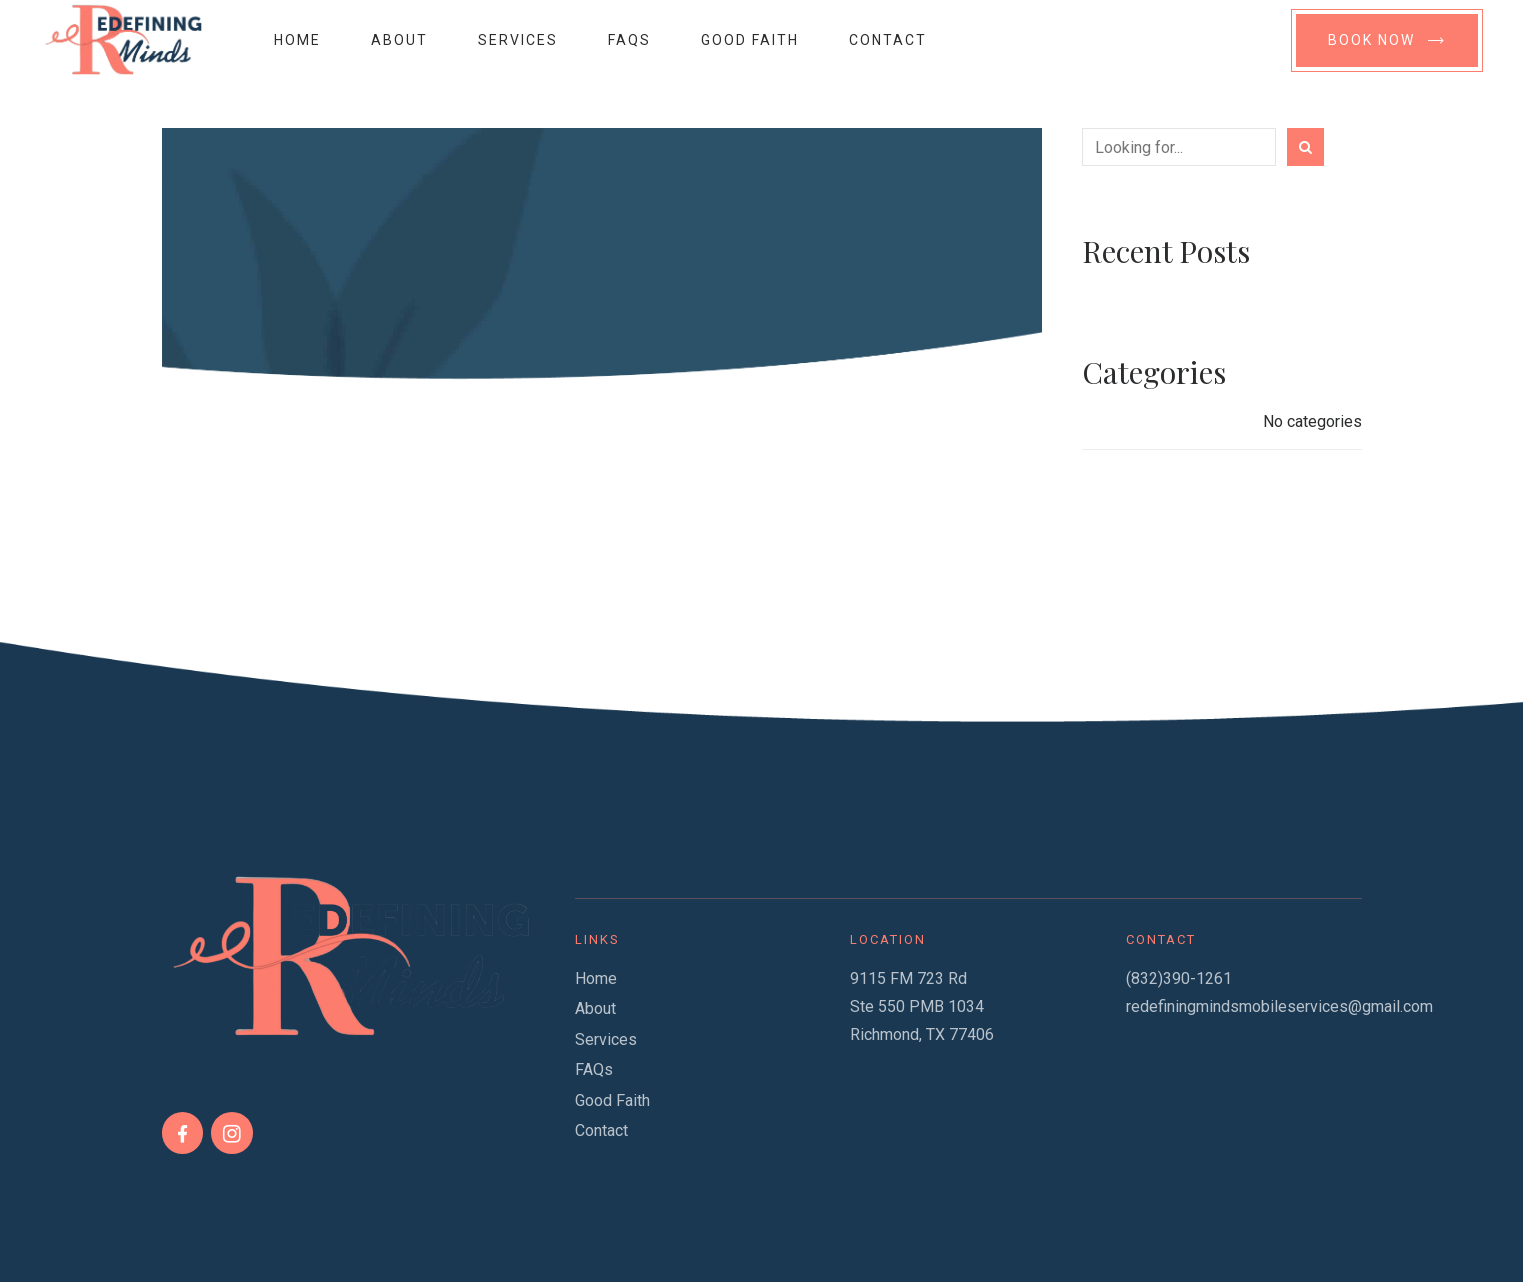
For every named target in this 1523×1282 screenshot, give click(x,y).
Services (518, 40)
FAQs (629, 40)
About (399, 40)
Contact (888, 40)
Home (297, 40)
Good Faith (750, 40)
